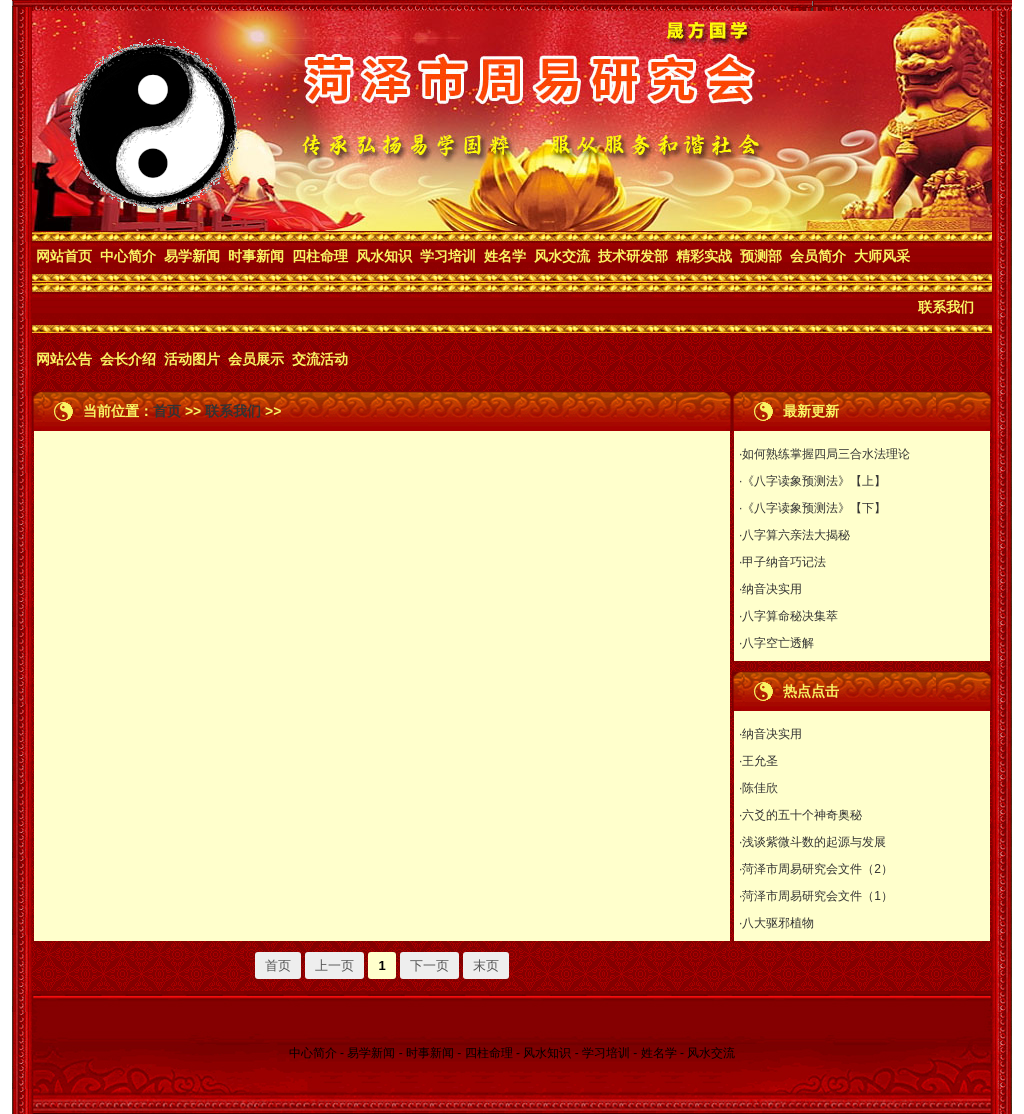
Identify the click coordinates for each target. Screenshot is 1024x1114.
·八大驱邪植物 (776, 923)
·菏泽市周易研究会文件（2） (816, 869)
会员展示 (256, 359)
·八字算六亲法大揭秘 (794, 535)
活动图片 (192, 359)
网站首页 (64, 256)
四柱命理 (320, 256)
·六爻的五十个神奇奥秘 (800, 815)
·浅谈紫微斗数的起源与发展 (812, 842)
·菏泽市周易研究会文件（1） (816, 896)
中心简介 (128, 256)
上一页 (334, 965)
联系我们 (946, 307)
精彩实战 (704, 256)
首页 (167, 411)
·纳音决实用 (770, 589)
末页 (486, 965)
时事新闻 (256, 256)
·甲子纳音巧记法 (782, 562)
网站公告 (64, 359)
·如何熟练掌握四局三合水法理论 (824, 454)
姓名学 (505, 256)
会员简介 (818, 256)
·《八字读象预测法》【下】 (812, 508)
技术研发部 (633, 256)
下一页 (429, 965)
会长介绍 (128, 359)
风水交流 (562, 256)
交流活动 (320, 359)
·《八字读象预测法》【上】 (812, 481)
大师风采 (882, 256)
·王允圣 (758, 761)
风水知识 (384, 256)
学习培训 (448, 256)
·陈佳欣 (758, 788)
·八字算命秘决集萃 (788, 616)
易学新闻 (192, 256)
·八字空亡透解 (776, 643)
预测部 (761, 256)
